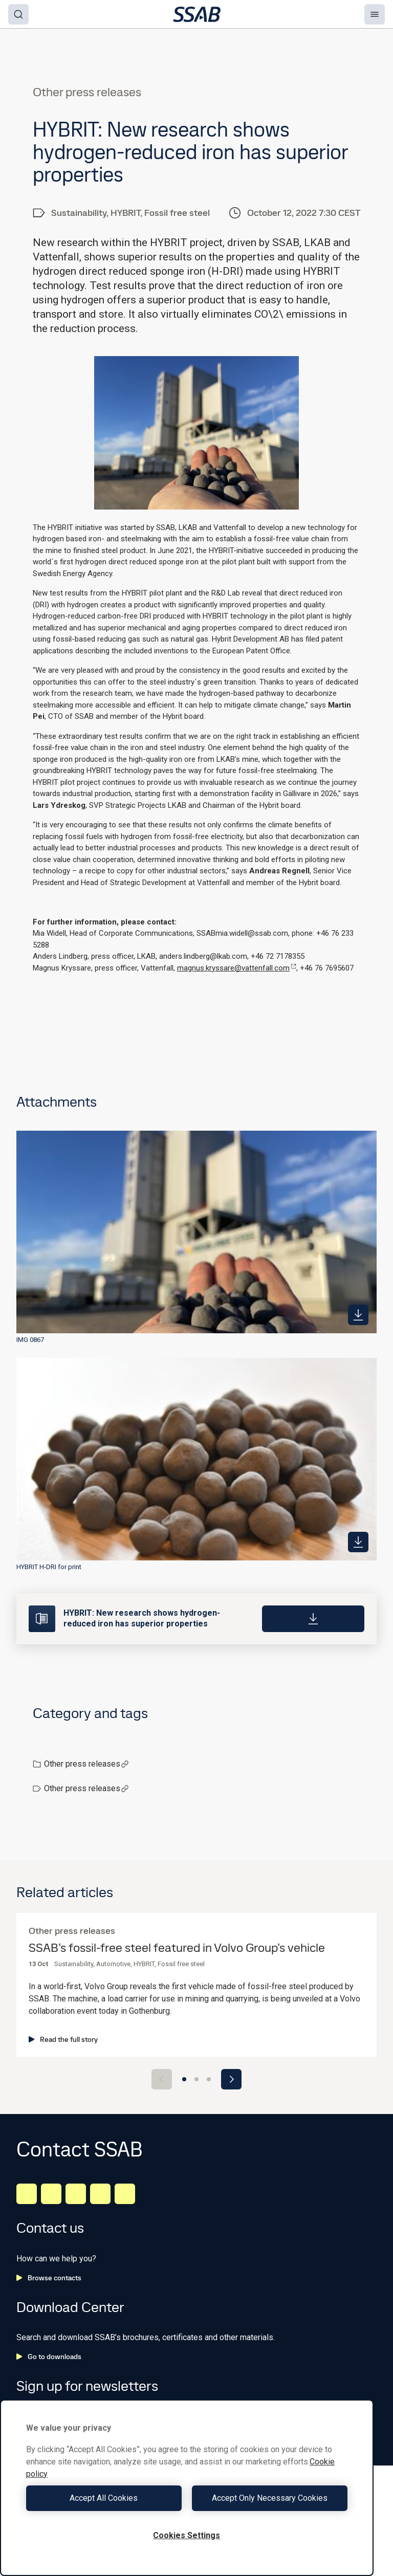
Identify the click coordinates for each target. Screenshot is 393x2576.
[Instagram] (76, 2194)
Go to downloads (48, 2356)
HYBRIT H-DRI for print (48, 1567)
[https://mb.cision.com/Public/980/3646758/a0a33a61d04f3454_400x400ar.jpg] (358, 1315)
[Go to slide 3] (209, 2079)
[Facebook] (51, 2194)
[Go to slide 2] (196, 2079)
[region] (187, 2487)
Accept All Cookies (104, 2498)
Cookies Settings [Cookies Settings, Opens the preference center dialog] (186, 2535)
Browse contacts (48, 2277)
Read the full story (63, 2039)
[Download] (313, 1618)
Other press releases (86, 1764)
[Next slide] (231, 2079)
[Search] (18, 14)
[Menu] (374, 14)
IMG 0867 (30, 1340)
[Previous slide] (161, 2079)
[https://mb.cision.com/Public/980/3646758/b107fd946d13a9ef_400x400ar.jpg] (358, 1542)
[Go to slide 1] (184, 2079)
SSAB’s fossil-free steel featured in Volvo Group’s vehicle (177, 1948)
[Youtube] (125, 2194)
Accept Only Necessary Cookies (270, 2498)
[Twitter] (100, 2194)
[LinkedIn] (26, 2194)
